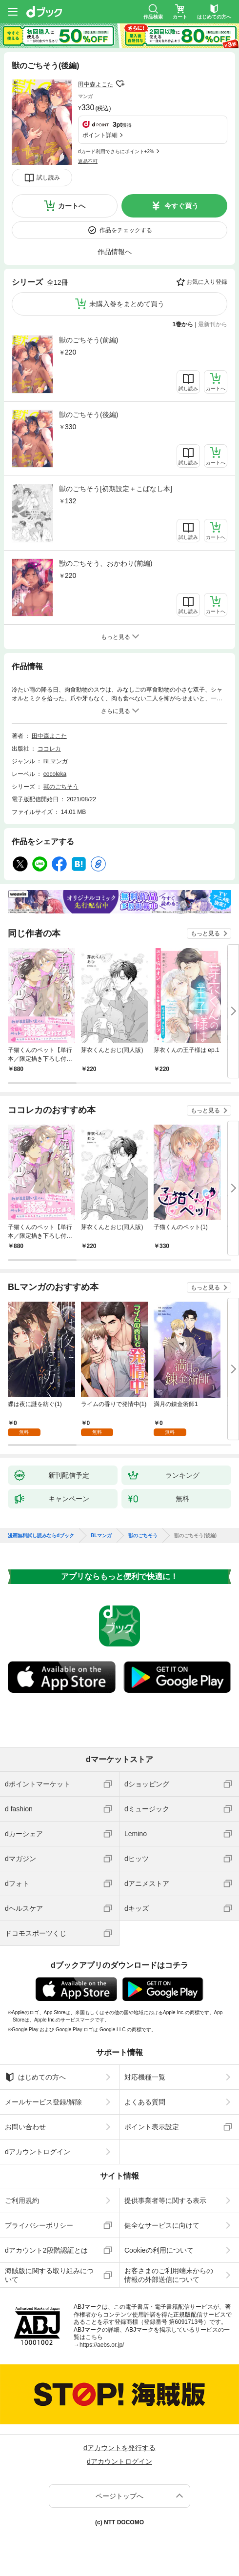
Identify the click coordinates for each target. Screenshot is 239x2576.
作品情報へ (115, 252)
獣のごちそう (61, 786)
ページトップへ (119, 2496)
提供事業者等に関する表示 (165, 2200)
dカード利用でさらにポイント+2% (116, 151)
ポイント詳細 (100, 135)
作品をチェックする (126, 230)
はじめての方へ (35, 2077)
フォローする (120, 84)
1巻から (183, 324)
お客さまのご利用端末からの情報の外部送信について (168, 2275)
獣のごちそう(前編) (88, 340)
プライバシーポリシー (39, 2225)
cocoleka (54, 774)
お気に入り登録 (206, 281)
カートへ (71, 206)
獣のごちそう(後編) (88, 414)
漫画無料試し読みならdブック (41, 1535)
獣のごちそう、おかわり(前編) (105, 563)
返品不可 (88, 161)
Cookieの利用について (159, 2250)
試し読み (48, 177)
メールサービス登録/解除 (43, 2102)
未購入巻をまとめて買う (126, 304)
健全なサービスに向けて (161, 2225)
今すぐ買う (181, 206)
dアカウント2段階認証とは (46, 2250)
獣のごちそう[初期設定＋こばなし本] (115, 489)
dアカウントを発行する (119, 2448)
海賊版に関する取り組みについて (49, 2275)
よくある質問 (144, 2102)
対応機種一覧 (144, 2077)
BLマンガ (55, 761)
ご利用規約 (22, 2200)
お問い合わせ (25, 2127)
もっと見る (205, 933)
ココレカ (49, 748)
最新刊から (212, 324)
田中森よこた (95, 84)
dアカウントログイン (37, 2152)
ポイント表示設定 (151, 2127)
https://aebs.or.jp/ (102, 2344)
